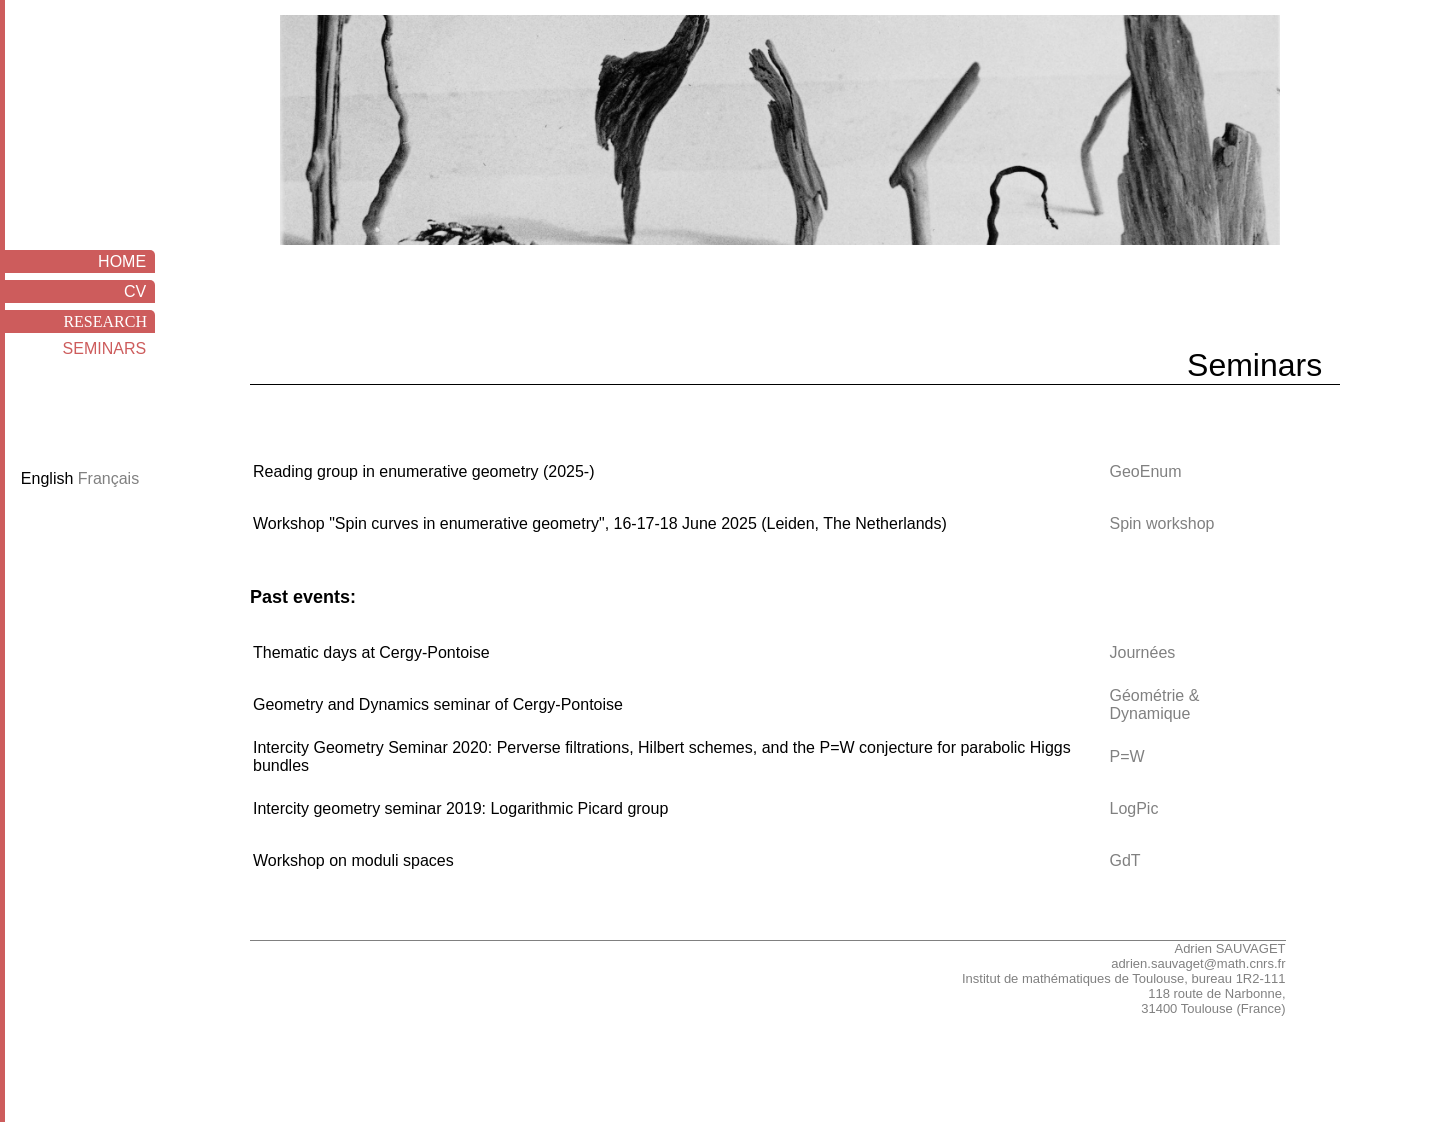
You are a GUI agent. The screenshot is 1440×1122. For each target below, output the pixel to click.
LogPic (1133, 808)
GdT (1124, 860)
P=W (1126, 756)
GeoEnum (1145, 471)
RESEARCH (109, 321)
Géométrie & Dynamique (1154, 704)
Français (108, 478)
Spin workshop (1161, 523)
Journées (1142, 652)
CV (139, 291)
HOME (126, 261)
